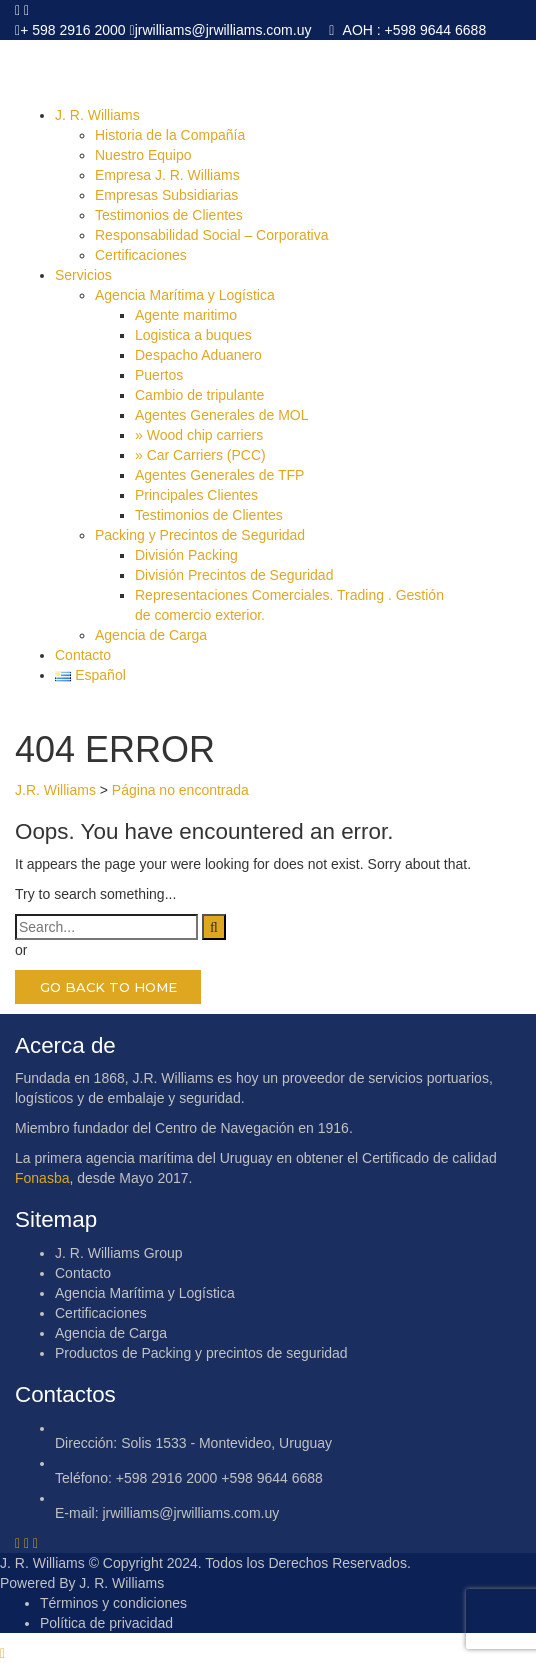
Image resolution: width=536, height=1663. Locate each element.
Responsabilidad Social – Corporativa (211, 235)
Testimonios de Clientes (169, 215)
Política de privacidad (106, 1623)
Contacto (83, 655)
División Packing (186, 555)
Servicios (83, 275)
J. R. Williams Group (119, 1253)
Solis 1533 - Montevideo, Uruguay (226, 1443)
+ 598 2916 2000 (73, 30)
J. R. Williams (97, 115)
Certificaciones (141, 255)
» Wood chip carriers (199, 435)
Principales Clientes (196, 495)
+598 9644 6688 (272, 1478)
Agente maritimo (186, 315)
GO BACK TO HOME (108, 987)
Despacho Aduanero (198, 355)
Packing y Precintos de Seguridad (200, 535)
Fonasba (42, 1178)
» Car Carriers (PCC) (200, 455)
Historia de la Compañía (170, 135)
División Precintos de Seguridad (234, 575)
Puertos (159, 375)
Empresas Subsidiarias (166, 195)
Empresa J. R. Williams (167, 175)
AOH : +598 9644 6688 (412, 30)
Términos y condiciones (113, 1603)
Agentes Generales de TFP (219, 475)
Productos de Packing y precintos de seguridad (201, 1353)
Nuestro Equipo (143, 155)
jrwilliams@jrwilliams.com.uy (223, 30)
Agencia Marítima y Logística (185, 295)
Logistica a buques (193, 335)
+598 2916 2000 (167, 1478)
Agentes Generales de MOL (222, 415)
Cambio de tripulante (199, 395)
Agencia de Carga (151, 635)
